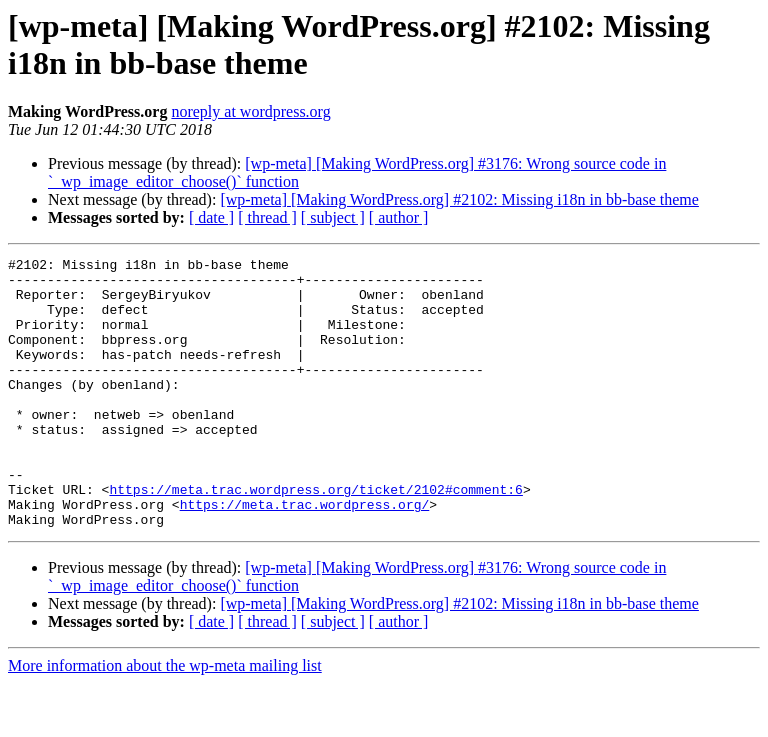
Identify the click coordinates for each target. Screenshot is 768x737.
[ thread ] (267, 217)
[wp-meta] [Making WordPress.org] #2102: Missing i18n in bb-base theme (459, 199)
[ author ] (399, 217)
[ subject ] (333, 217)
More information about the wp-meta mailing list (165, 719)
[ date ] (211, 217)
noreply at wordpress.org (250, 111)
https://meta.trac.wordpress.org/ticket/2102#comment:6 (315, 537)
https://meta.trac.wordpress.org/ (305, 555)
